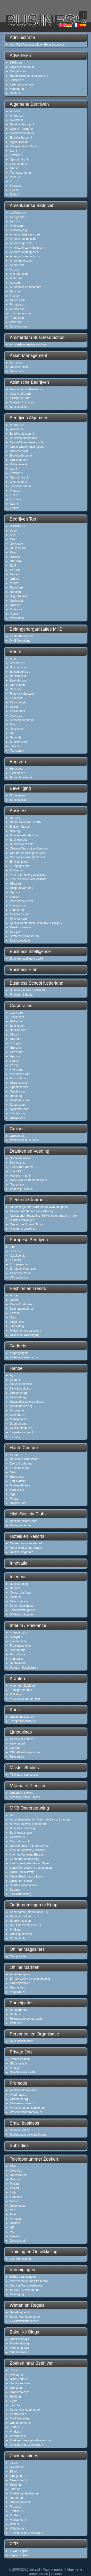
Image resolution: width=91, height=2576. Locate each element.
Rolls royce (17, 1756)
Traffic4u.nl (17, 2427)
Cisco (13, 539)
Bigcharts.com (19, 667)
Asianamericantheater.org (26, 389)
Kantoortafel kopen (22, 636)
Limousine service (21, 1792)
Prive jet (15, 2068)
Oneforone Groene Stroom (27, 1224)
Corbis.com (17, 685)
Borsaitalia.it (18, 676)
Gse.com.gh (18, 702)
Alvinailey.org (18, 230)
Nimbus (15, 2014)
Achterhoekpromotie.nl (24, 2090)
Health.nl (15, 2396)
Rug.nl (14, 168)
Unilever (15, 605)
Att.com (15, 282)
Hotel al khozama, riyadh (26, 1547)
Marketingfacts (19, 2348)
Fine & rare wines (21, 1167)
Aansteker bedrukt (21, 1739)
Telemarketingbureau (23, 1610)
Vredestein (17, 618)
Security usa (18, 800)
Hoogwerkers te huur (23, 146)
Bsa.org (15, 831)
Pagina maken (54, 2569)
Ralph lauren (18, 1503)
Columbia (16, 2170)
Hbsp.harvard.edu (21, 888)
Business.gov (18, 839)
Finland (14, 2183)
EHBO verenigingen (23, 2276)
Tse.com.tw (17, 750)
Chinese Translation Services (29, 848)
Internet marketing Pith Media (29, 2281)
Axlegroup (16, 1637)
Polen (13, 2214)
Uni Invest (16, 600)
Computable (18, 1956)
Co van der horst (21, 1592)
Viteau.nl (15, 177)
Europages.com (20, 866)
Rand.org (16, 1096)
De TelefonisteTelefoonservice (29, 1846)
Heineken (16, 557)
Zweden (15, 2236)
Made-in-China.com (22, 402)
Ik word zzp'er (19, 2551)
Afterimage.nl (18, 2094)
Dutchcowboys (19, 2339)
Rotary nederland (21, 1525)
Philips (14, 583)
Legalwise (16, 1659)
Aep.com (15, 221)
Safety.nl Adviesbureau (25, 2290)
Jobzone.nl (17, 80)
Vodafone (16, 609)
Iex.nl (13, 150)
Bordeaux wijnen (21, 1158)
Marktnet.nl (17, 89)
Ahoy (13, 658)
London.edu (17, 910)
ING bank (16, 561)
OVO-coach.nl (19, 164)
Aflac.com (16, 225)
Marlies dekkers (20, 1485)
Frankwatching (19, 2343)
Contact (57, 2574)
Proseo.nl (16, 2506)
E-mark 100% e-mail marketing (30, 1978)
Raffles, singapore (21, 1552)
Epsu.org (16, 1260)
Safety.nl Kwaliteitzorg (24, 1667)
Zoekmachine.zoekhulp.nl (26, 2444)
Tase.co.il (16, 746)
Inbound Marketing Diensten (28, 1850)
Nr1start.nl (16, 2498)
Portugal (15, 2219)
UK (12, 2227)
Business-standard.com (25, 835)
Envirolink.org (19, 861)
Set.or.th (15, 737)
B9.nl (13, 2471)
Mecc (13, 724)
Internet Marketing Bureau (27, 1854)
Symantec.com (19, 1109)
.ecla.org (15, 1251)
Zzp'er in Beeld (19, 2555)
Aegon (14, 530)
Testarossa (17, 1184)
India (13, 2192)
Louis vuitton (18, 1481)
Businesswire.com (21, 844)
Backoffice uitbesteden (24, 1459)
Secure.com (17, 1104)
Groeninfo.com (19, 2392)
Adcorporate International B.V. (29, 1912)
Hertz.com (16, 1052)
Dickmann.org (19, 2099)
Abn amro (16, 362)
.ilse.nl (14, 2370)
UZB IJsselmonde (21, 2041)
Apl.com (15, 269)
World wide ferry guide (24, 1140)
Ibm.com (15, 896)
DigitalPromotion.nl (22, 67)
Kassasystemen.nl (21, 720)
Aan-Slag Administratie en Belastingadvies (37, 44)
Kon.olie (15, 570)
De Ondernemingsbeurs (25, 1925)
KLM (13, 565)
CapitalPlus (17, 1837)
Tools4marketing (20, 1894)
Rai (12, 733)
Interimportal (18, 1650)
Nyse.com (16, 728)
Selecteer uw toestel (23, 2072)
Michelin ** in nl (20, 1175)
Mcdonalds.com (20, 1074)
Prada (14, 1498)
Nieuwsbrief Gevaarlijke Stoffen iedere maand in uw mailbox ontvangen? (43, 1218)
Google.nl (16, 2387)
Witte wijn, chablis (21, 1189)
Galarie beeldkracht (22, 1716)
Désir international (21, 1308)
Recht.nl (15, 93)
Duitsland (16, 2179)
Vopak (14, 614)
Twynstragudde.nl (21, 1432)
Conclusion (17, 543)
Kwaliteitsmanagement (24, 2321)
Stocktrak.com (19, 742)
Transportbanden (21, 1690)
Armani (14, 1295)
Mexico (14, 2201)
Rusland (15, 2223)
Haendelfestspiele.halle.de (27, 1401)
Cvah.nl (15, 1379)
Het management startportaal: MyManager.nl (38, 1207)
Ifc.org (14, 1065)
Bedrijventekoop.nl (22, 124)
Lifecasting (17, 1326)
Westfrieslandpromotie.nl (26, 2112)
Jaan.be (15, 2405)
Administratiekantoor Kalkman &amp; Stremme (40, 1819)
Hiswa (14, 707)
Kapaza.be (17, 1410)
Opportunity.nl (19, 159)
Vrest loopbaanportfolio (25, 1698)
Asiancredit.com (20, 393)
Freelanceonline (20, 1645)
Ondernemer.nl (19, 2352)
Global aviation (19, 2063)
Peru (13, 2210)
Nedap (14, 574)
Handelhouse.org (21, 1406)
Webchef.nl (17, 2528)
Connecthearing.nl (21, 133)
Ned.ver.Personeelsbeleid (26, 2285)
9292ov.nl (16, 62)
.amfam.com (18, 212)
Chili (13, 2166)
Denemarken (18, 2175)
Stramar (15, 1889)
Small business (20, 2130)
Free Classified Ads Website (28, 879)
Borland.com (18, 1030)
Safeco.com (17, 309)
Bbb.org (15, 818)
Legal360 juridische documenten (31, 1867)
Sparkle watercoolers (23, 1885)
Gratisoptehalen (20, 1983)
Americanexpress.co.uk (25, 234)
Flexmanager (18, 1641)
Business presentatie (23, 438)
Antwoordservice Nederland (28, 1824)
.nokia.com (17, 1017)
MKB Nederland (20, 640)
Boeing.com (17, 1025)
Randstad (16, 592)
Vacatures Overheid (22, 1229)
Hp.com (15, 892)
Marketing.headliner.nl (24, 2493)
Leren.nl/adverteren (22, 84)
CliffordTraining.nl (21, 129)
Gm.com (15, 1047)
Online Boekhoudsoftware (26, 1876)
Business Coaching (22, 1828)
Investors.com (19, 905)
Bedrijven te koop (21, 1916)
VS (12, 2232)
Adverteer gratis (20, 1974)
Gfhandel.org (18, 1393)
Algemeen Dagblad (22, 1685)
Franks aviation (20, 2059)
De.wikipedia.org (21, 1388)
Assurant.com (19, 274)
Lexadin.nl (16, 155)
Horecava (16, 768)
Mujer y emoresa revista (25, 1330)
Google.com (18, 71)
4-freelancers (18, 1632)
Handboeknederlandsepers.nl (29, 75)
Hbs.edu (15, 883)
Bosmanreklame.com (23, 1521)
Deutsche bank (19, 367)
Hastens (15, 1597)
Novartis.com (18, 1082)
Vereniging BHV (20, 2294)
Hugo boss (17, 1322)
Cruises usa (17, 1136)
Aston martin (18, 1743)
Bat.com (15, 291)
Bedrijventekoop (20, 1921)
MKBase (15, 1929)
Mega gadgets (19, 1353)
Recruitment (18, 1663)
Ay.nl (13, 1375)
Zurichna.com (19, 326)
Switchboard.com (21, 940)
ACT (13, 1815)
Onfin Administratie (22, 1872)
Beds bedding (19, 1584)
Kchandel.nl (17, 1415)
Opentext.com (19, 1087)
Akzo (13, 535)
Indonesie (16, 2197)
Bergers (15, 1588)
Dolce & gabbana (21, 1304)
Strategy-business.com (25, 936)
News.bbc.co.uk (20, 1273)
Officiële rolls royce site (25, 1752)
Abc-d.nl (15, 111)
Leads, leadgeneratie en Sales (29, 1863)
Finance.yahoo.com (22, 693)
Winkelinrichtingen (21, 1614)
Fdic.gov (15, 1043)
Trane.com (17, 317)
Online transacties (21, 1881)
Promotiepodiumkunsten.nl (27, 2107)
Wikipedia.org (19, 1277)
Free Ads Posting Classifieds (28, 875)
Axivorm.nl (17, 120)
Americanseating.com (24, 252)
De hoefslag (17, 1162)
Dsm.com (16, 689)
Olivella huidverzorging (24, 1335)
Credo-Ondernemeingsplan (27, 442)
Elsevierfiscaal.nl (21, 137)
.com (13, 1247)
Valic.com (16, 322)
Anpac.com (17, 265)
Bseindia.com (18, 680)
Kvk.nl (14, 190)
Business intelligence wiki (26, 958)
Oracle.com (17, 1091)
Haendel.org (18, 1397)
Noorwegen (17, 2205)
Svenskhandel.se (21, 1428)
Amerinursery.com (21, 260)
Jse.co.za (16, 715)
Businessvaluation (21, 1832)
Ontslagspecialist (21, 1934)
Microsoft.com (19, 1078)
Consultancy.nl (19, 1841)
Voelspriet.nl (18, 2436)
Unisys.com (17, 1118)
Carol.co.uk (17, 1255)
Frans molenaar (20, 1468)
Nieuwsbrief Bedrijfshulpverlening (31, 1211)
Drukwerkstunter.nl (22, 2103)
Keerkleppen (18, 2414)
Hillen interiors (19, 1601)
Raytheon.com (19, 1100)
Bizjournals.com (20, 826)
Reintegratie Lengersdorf (26, 2018)
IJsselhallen (17, 773)
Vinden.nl (16, 2431)
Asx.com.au (17, 663)
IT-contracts (17, 1654)
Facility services (20, 2383)
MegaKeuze (17, 1992)
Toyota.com (17, 1113)
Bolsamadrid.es (20, 671)
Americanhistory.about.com (27, 247)
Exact (13, 552)
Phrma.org (17, 304)
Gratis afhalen (19, 460)
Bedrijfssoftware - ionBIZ (26, 822)
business (45, 18)
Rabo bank (17, 371)
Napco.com (17, 300)
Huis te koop (18, 1987)
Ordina (14, 578)
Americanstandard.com (25, 256)
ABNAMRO (17, 526)
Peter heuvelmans (21, 1605)
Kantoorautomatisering (24, 1859)
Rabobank (16, 587)
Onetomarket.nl (20, 2423)
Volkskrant (16, 1694)
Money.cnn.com (20, 914)
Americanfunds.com (23, 239)
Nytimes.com (18, 918)
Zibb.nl (14, 194)
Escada (15, 1313)
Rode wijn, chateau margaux (28, 1180)
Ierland (14, 2188)
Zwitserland (17, 2240)
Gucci (13, 1317)
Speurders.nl (18, 1423)
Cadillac (15, 1748)
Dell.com (15, 1039)
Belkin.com (17, 1021)
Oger (13, 1494)
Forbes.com (17, 870)
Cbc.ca (14, 1034)
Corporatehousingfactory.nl (27, 853)
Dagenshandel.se (21, 1384)
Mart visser (17, 1490)
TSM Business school (24, 1774)
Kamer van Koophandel (25, 2316)
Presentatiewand (21, 777)
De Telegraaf (18, 548)
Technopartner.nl (21, 172)
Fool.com (16, 698)
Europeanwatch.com (23, 1268)
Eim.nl (14, 181)
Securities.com (19, 407)
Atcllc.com (16, 278)
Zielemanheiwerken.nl (24, 1357)
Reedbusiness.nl (21, 927)
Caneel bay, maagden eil (26, 1543)
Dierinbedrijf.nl (19, 451)
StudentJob (17, 1938)
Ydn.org (15, 1436)
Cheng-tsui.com (20, 398)
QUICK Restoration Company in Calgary (36, 923)
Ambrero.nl (17, 115)
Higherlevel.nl (19, 142)
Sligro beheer (18, 596)
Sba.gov (15, 931)
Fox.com (15, 296)
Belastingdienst (20, 2312)
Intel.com (16, 1069)
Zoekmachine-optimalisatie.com (30, 2440)
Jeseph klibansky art (23, 1721)
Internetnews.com (21, 901)
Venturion (16, 2023)
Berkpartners (18, 2010)
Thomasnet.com (20, 313)
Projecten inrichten (22, 994)
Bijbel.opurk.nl (19, 2379)
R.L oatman (17, 795)
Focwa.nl (16, 185)
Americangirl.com (21, 243)
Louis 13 (15, 1171)
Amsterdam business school (28, 344)
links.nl (34, 2569)
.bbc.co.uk (16, 1012)
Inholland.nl (17, 711)
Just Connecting (20, 2258)
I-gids (13, 2401)
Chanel (14, 1300)
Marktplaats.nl (19, 1419)
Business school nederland (27, 990)
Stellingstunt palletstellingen (28, 2134)
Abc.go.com (17, 217)
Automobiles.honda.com (25, 287)
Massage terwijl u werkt (25, 1797)
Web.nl (14, 2524)
